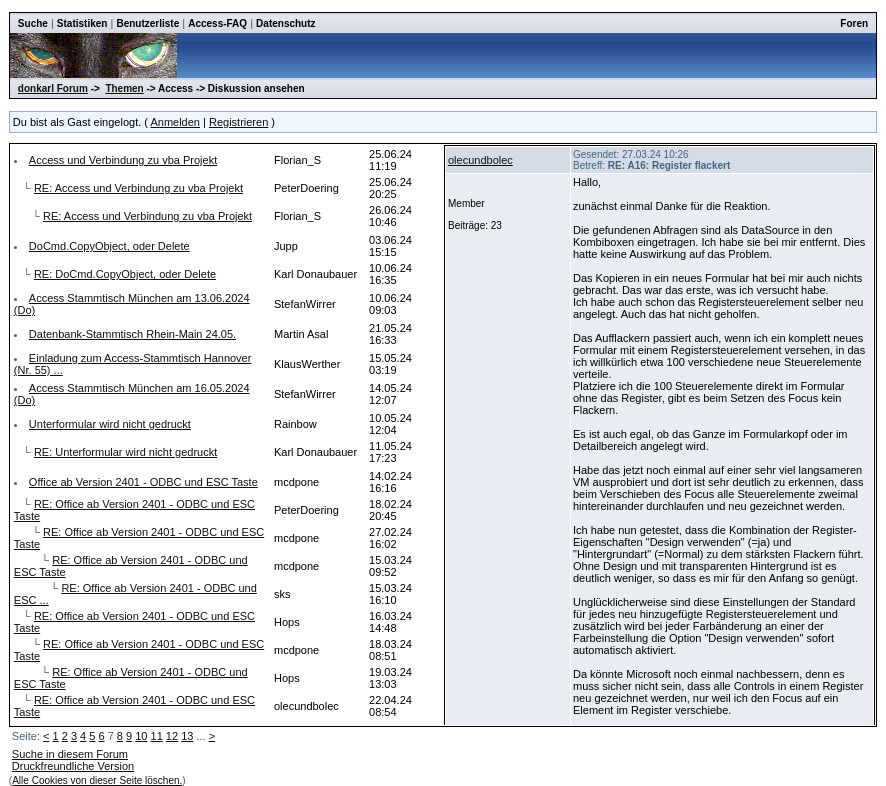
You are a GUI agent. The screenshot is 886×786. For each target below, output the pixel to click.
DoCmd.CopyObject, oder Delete (109, 246)
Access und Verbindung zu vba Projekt (123, 160)
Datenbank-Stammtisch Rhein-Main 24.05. (132, 334)
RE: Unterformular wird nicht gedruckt (125, 452)
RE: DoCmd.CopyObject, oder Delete (125, 274)
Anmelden (175, 122)
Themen (124, 88)
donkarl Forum (53, 88)
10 (141, 736)
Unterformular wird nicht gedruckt (110, 424)
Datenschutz (285, 23)
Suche (33, 23)
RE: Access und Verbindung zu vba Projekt (138, 188)
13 (187, 736)
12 (172, 736)
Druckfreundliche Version (73, 766)
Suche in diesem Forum (70, 754)
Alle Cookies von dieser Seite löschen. (97, 780)
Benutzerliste (147, 23)
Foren (854, 23)
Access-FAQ (217, 23)
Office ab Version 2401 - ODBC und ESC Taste (143, 482)
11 (157, 736)
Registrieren (238, 122)
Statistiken (82, 23)
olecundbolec (480, 160)
